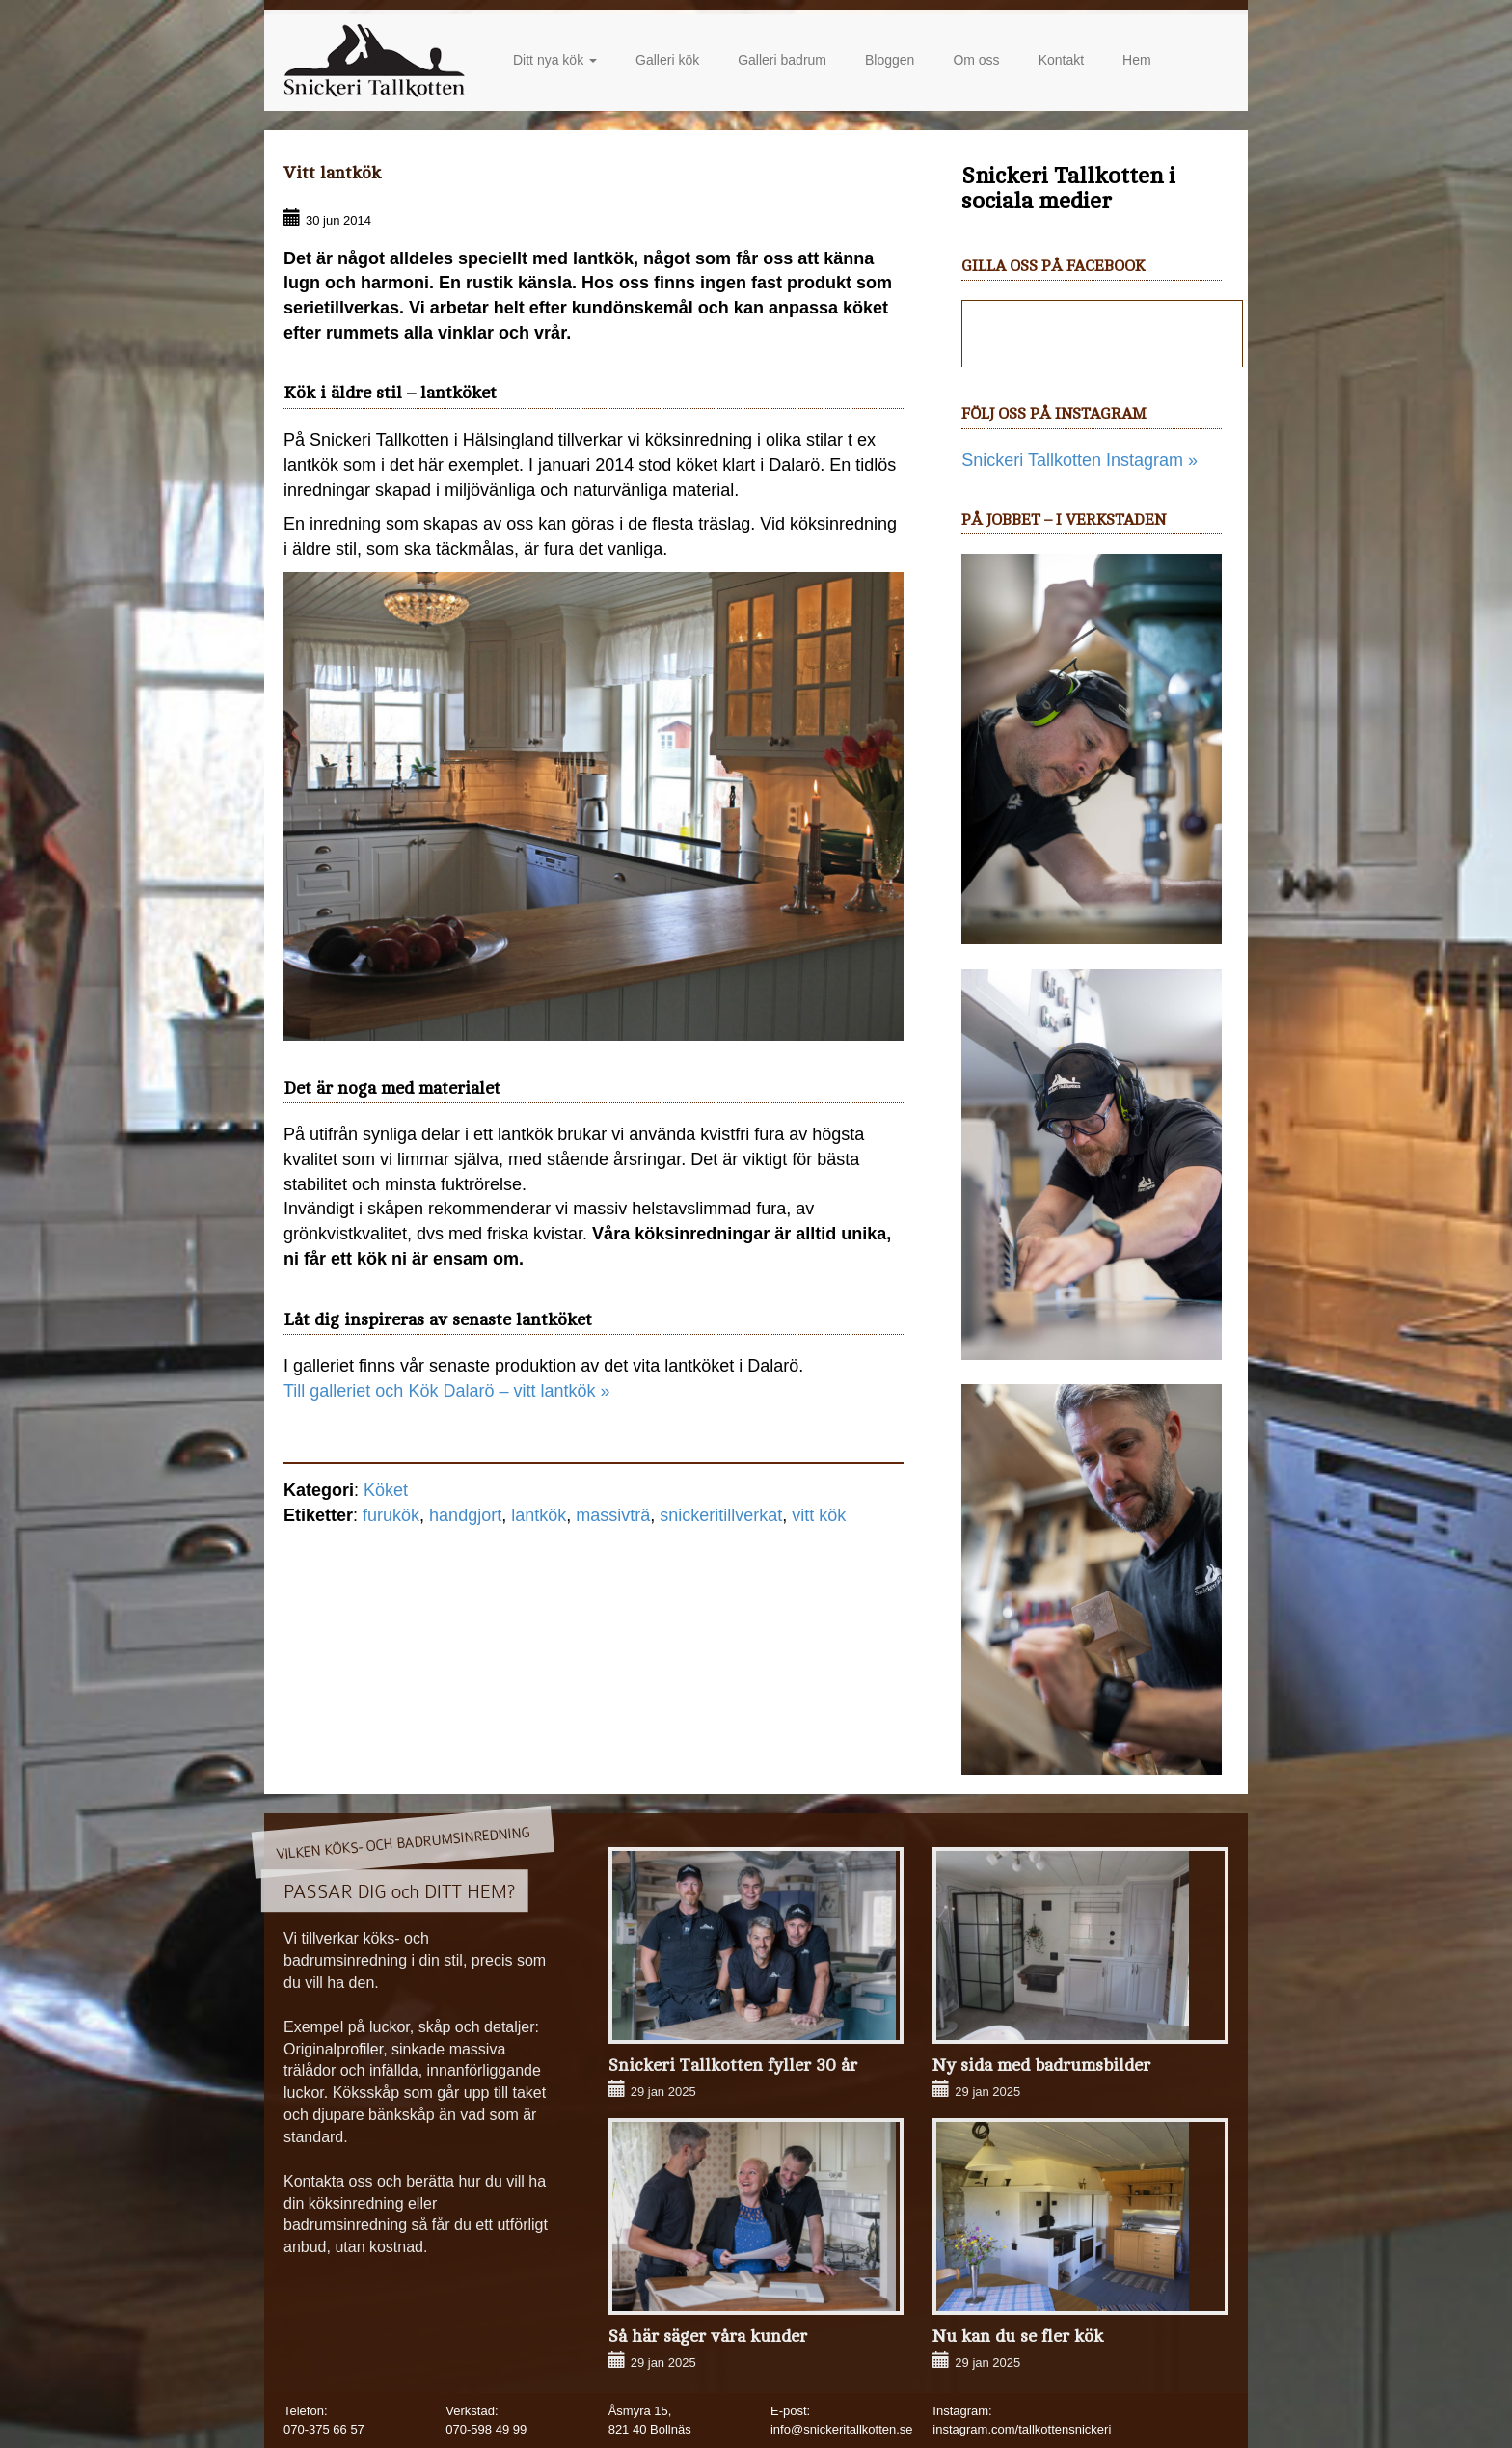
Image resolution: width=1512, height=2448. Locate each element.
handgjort (465, 1515)
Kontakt (1061, 60)
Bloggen (889, 60)
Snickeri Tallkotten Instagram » (1079, 460)
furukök (391, 1515)
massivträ (613, 1515)
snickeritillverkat (721, 1515)
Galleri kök (667, 60)
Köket (386, 1490)
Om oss (976, 60)
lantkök (538, 1515)
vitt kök (819, 1515)
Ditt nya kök (555, 60)
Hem (1136, 60)
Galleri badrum (782, 60)
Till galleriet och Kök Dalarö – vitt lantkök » (446, 1391)
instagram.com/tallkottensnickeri (1021, 2429)
